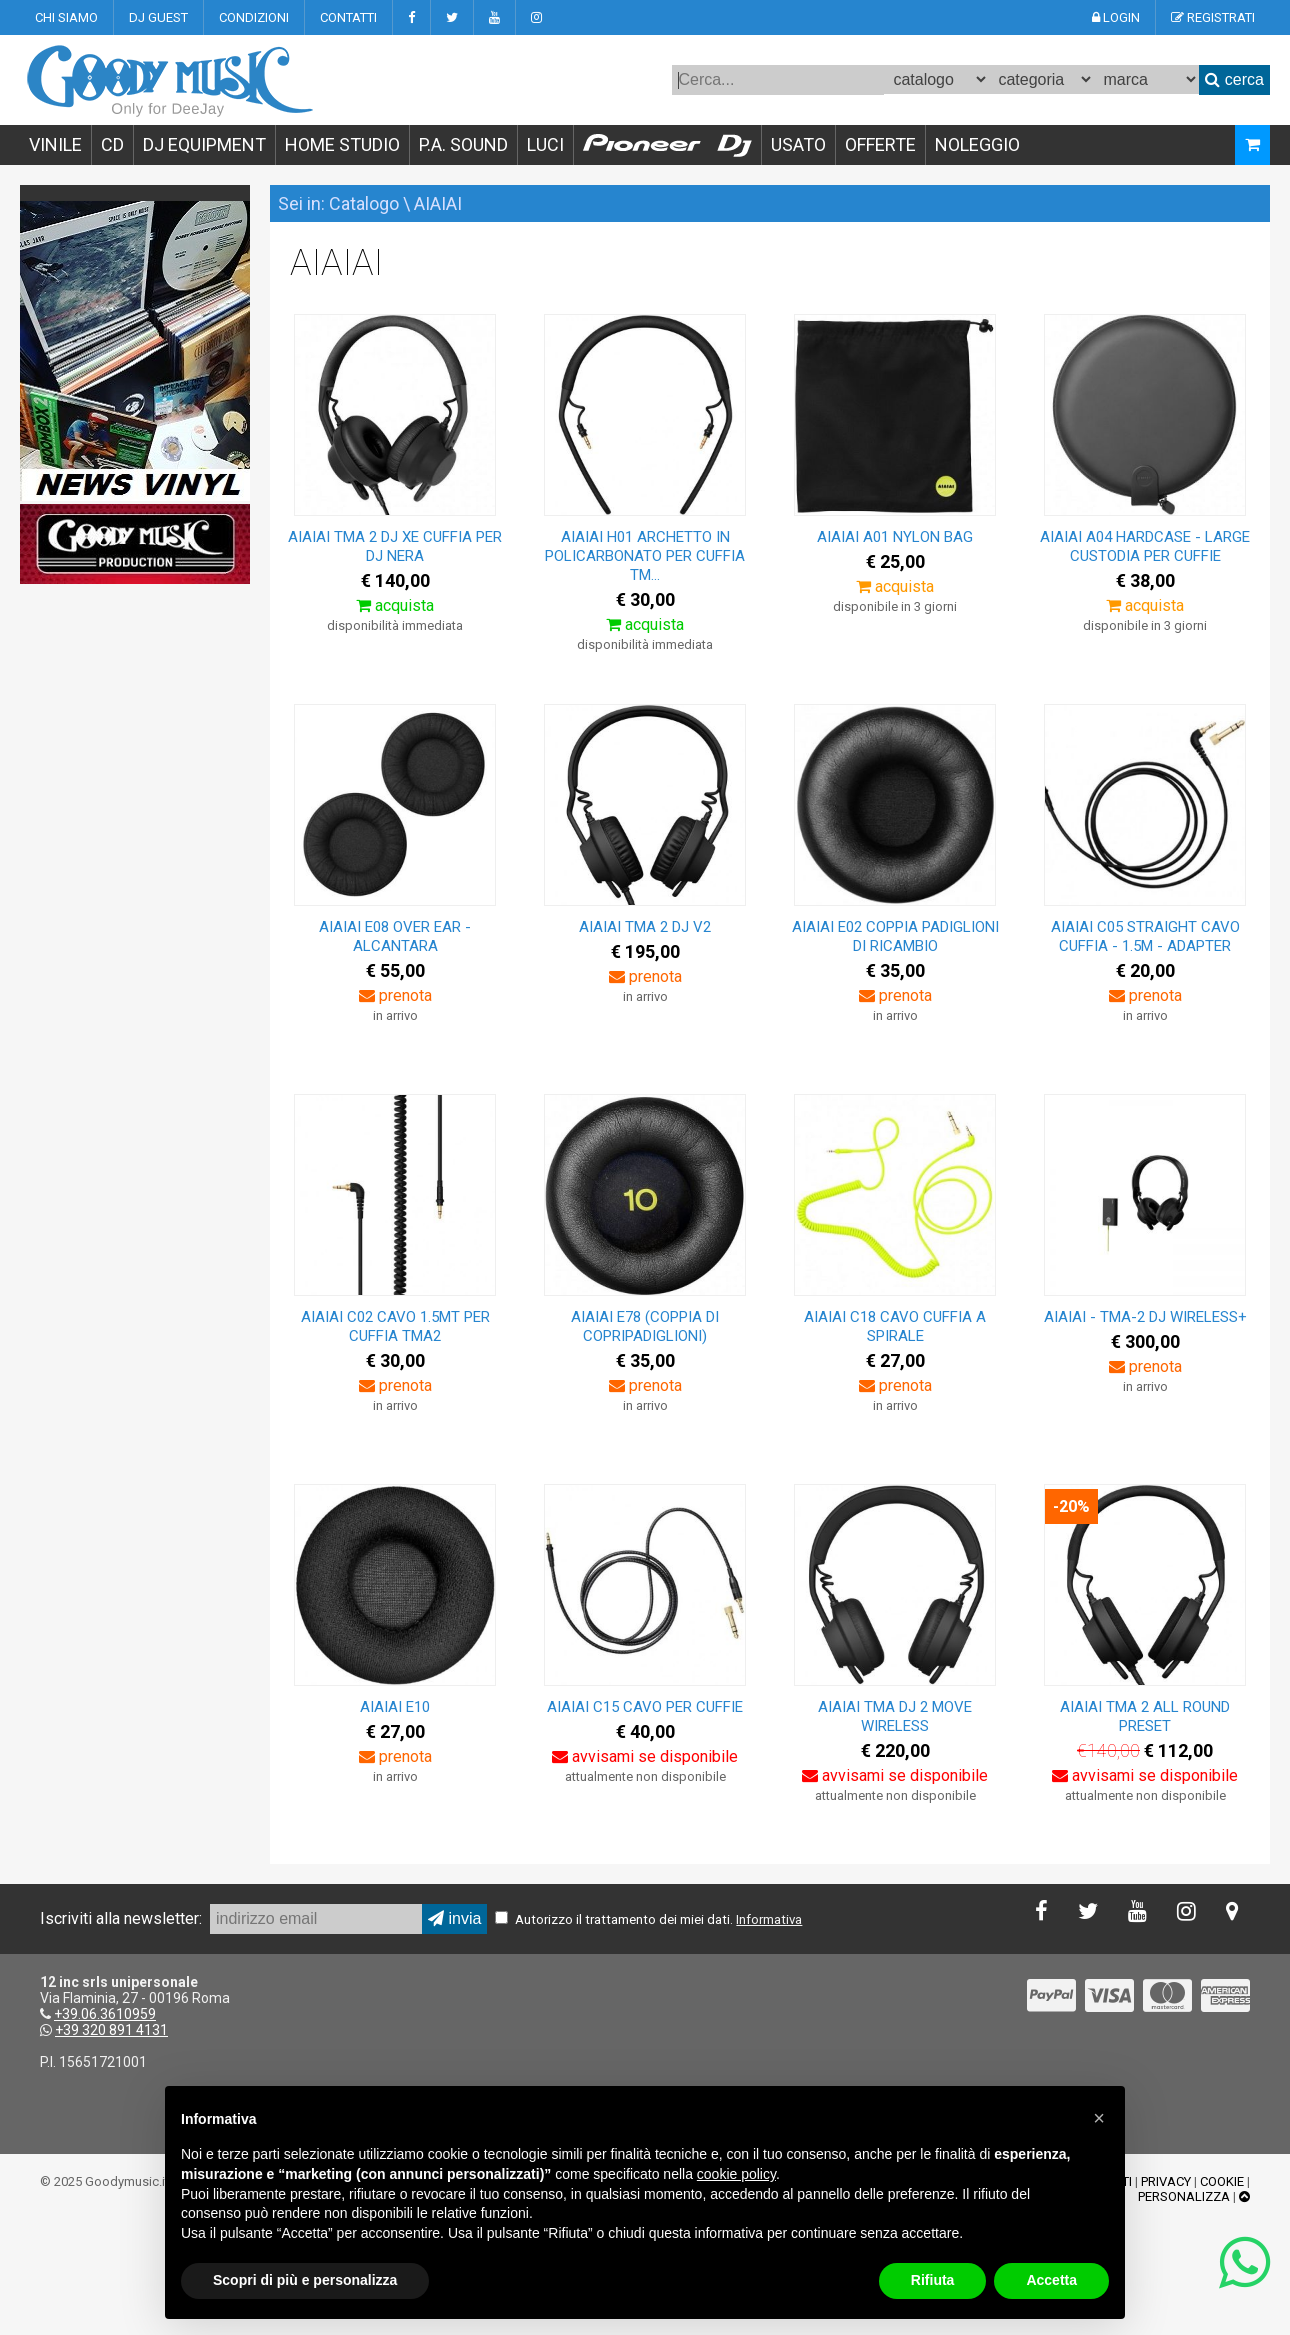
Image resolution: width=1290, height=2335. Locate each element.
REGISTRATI (1213, 17)
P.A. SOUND (463, 144)
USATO (798, 144)
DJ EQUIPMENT (204, 144)
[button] (1099, 2118)
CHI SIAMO (66, 17)
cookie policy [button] (736, 2174)
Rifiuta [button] (933, 2280)
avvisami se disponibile (645, 1756)
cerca (1234, 79)
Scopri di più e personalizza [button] (305, 2280)
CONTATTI (348, 17)
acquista (395, 605)
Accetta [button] (1051, 2280)
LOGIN (1116, 17)
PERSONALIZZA (1184, 2196)
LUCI (545, 144)
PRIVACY (1166, 2181)
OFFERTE (880, 144)
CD (112, 144)
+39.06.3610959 (105, 2014)
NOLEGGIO (977, 144)
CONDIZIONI (254, 17)
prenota (395, 995)
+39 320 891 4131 (111, 2030)
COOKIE (1222, 2181)
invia (454, 1918)
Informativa (769, 1919)
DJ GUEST (158, 17)
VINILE (55, 144)
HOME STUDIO (342, 144)
